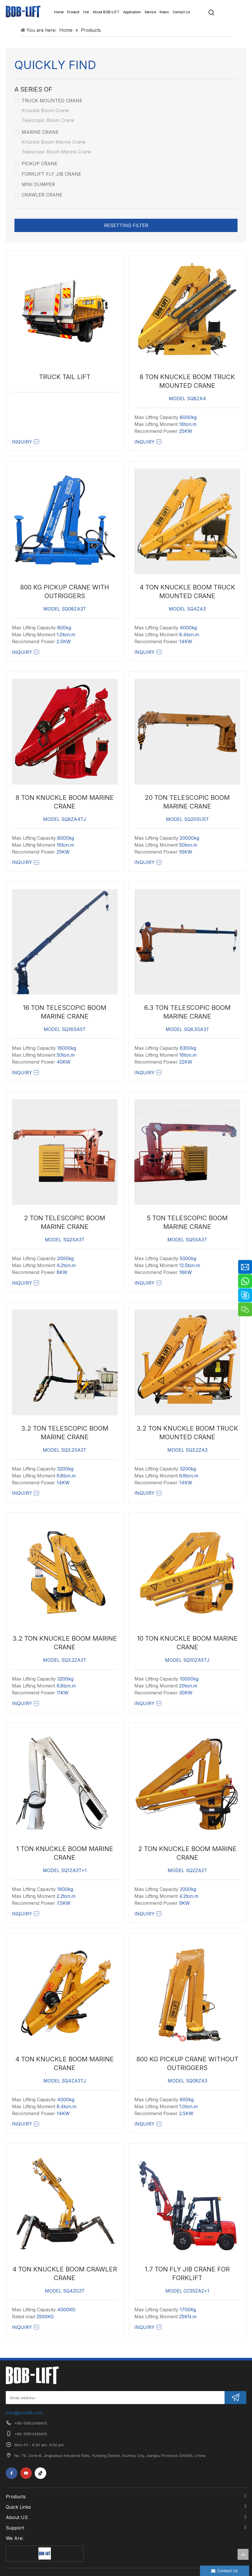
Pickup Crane (36, 163)
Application (132, 12)
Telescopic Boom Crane (48, 120)
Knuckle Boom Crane (45, 110)
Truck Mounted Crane (48, 100)
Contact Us (181, 12)
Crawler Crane (38, 195)
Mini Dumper (34, 184)
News (164, 12)
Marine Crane (36, 132)
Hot (86, 12)
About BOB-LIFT (106, 12)
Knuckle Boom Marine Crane (54, 142)
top (243, 2554)
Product (73, 12)
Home (59, 12)
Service (150, 12)
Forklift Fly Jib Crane (47, 174)
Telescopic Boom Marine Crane (56, 152)
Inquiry (25, 442)
